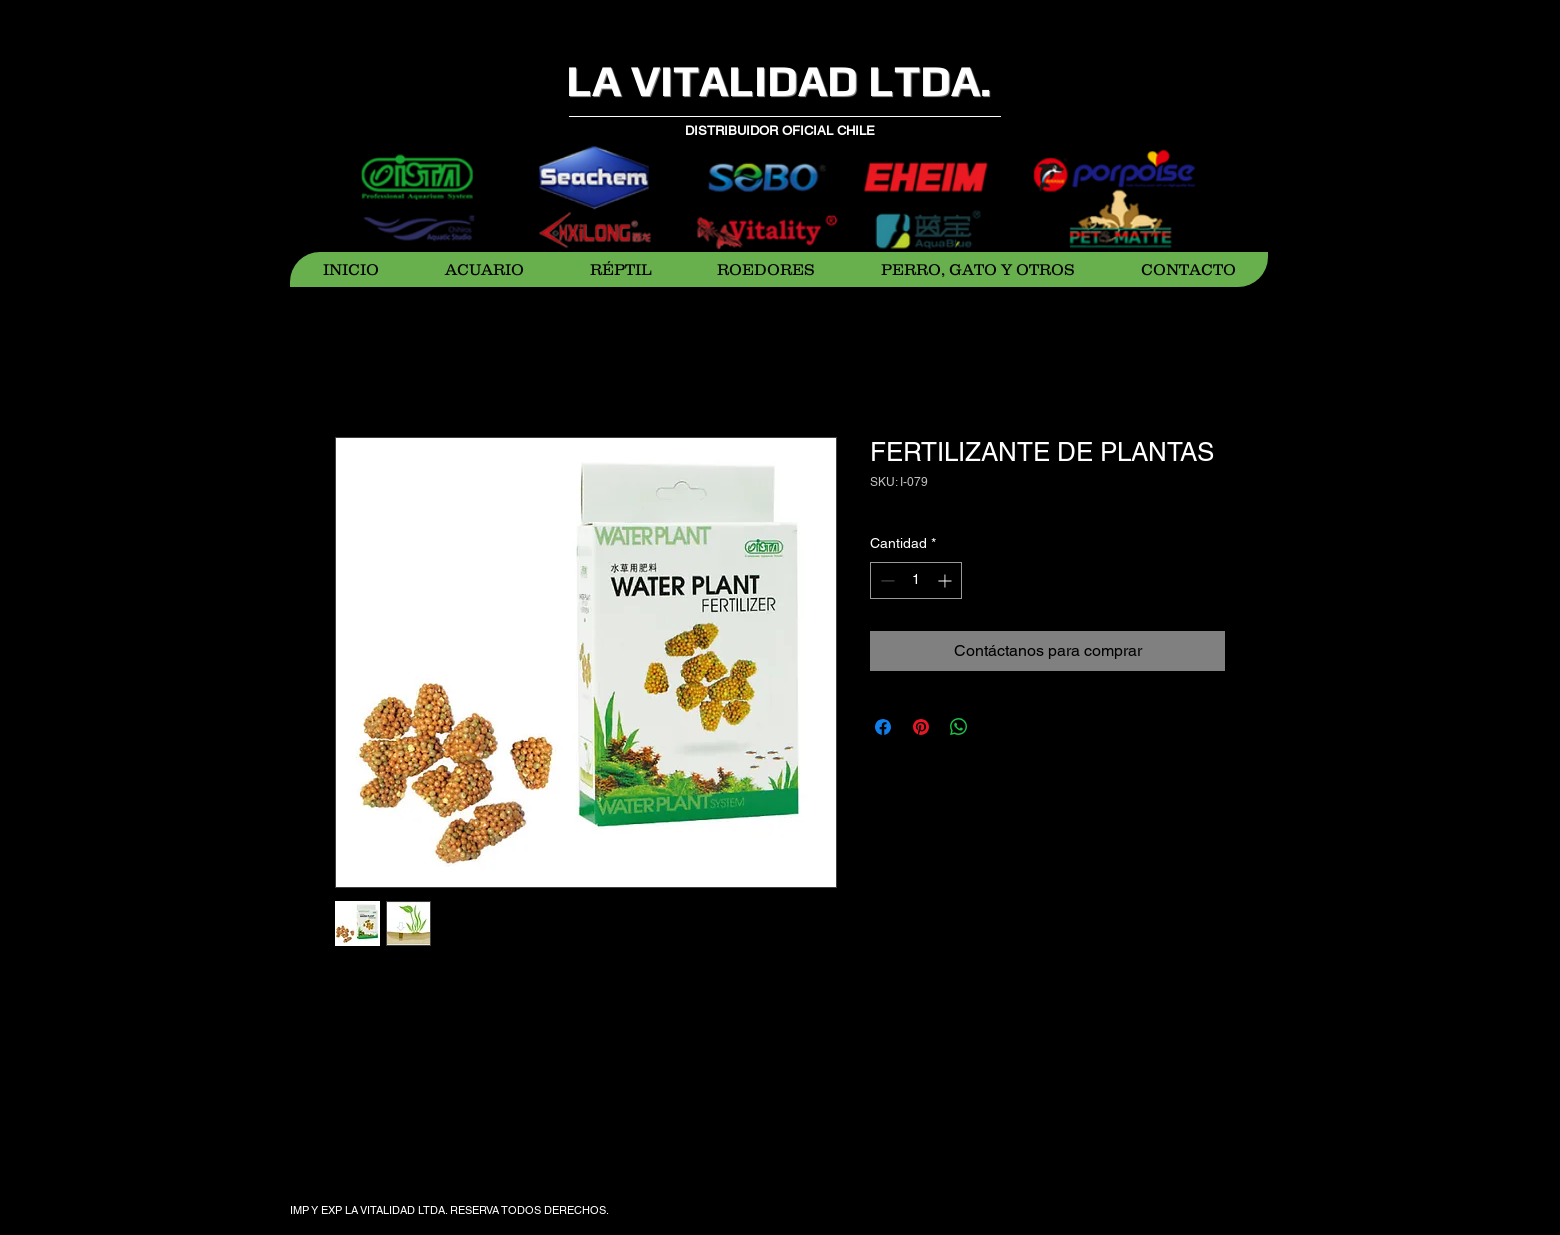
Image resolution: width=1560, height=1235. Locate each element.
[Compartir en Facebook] (883, 727)
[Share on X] (997, 727)
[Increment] (946, 580)
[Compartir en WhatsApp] (959, 727)
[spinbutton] (916, 580)
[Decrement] (885, 580)
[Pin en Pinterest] (921, 727)
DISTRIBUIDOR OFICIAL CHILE (780, 130)
